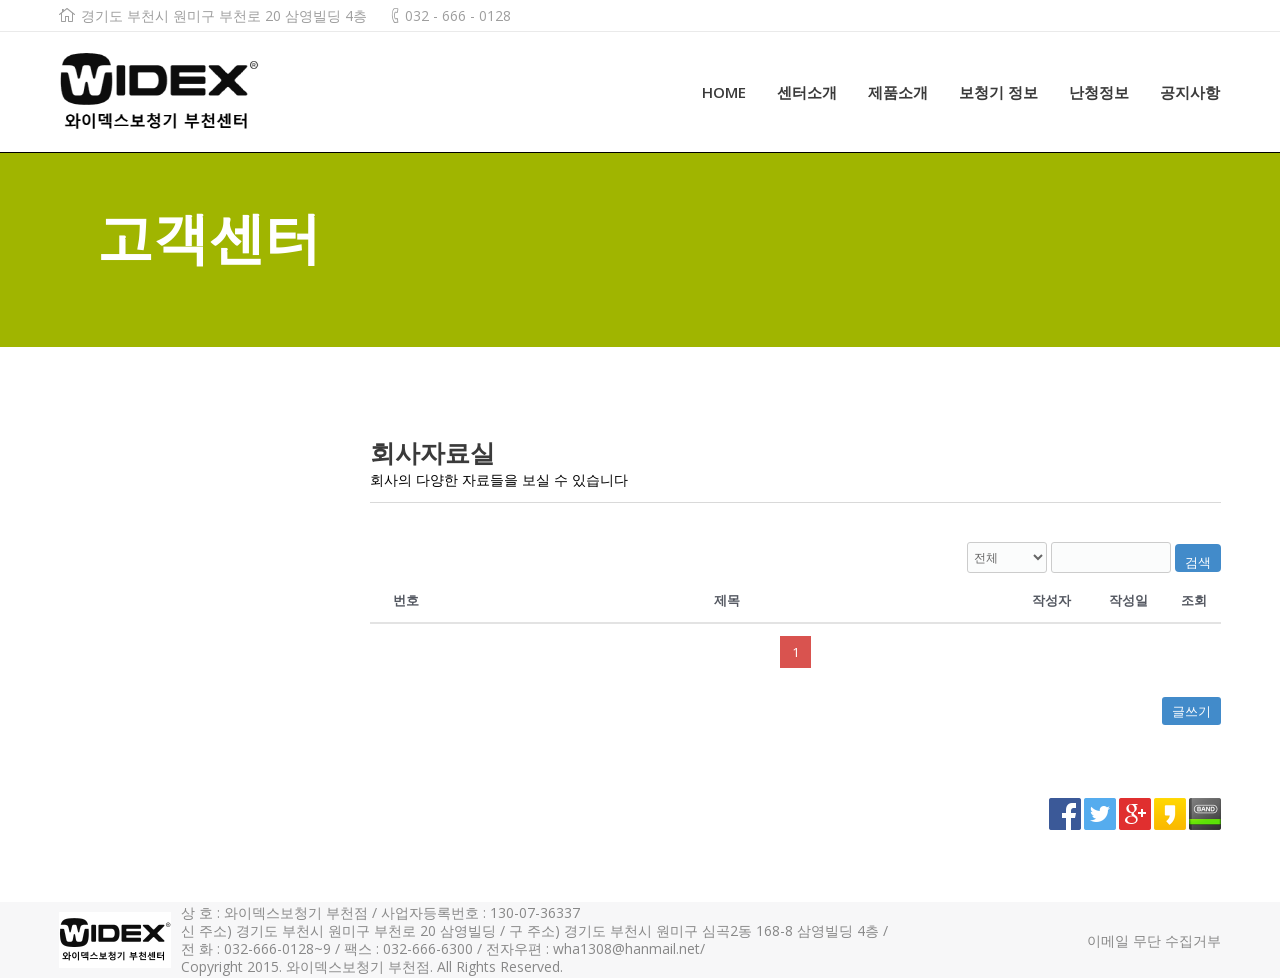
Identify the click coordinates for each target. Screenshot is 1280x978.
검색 (1198, 562)
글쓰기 (1191, 711)
